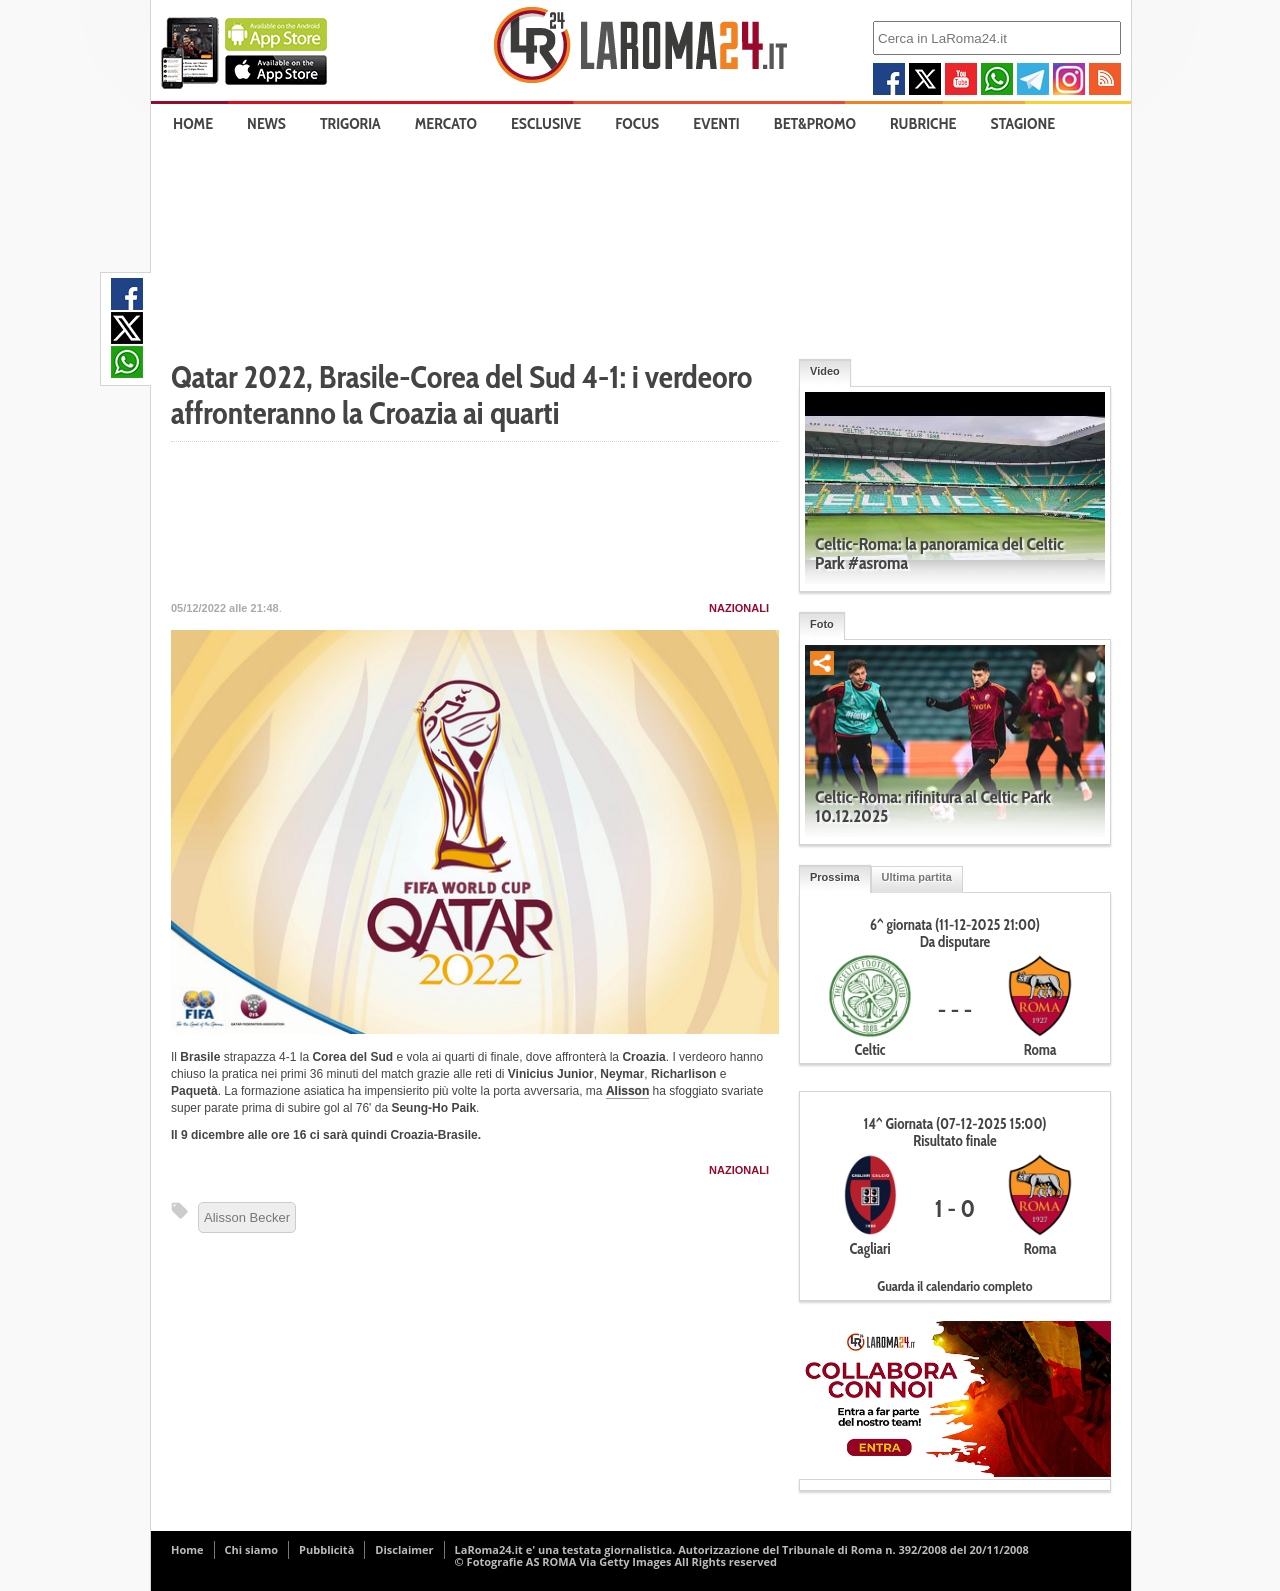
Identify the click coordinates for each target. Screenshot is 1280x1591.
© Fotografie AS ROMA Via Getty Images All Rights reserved (616, 1561)
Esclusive (546, 123)
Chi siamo (252, 1549)
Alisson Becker (247, 1217)
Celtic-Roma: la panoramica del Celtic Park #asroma (939, 553)
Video (825, 371)
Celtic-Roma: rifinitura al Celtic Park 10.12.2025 (933, 806)
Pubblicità (326, 1549)
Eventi (716, 123)
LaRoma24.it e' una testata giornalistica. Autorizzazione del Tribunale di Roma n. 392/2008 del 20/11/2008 (742, 1549)
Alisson (627, 1091)
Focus (637, 123)
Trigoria (350, 123)
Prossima (835, 877)
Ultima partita (917, 877)
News (266, 123)
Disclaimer (404, 1549)
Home (193, 123)
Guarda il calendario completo (954, 1286)
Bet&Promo (815, 123)
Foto (822, 624)
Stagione (1023, 123)
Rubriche (923, 123)
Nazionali (739, 608)
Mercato (446, 123)
